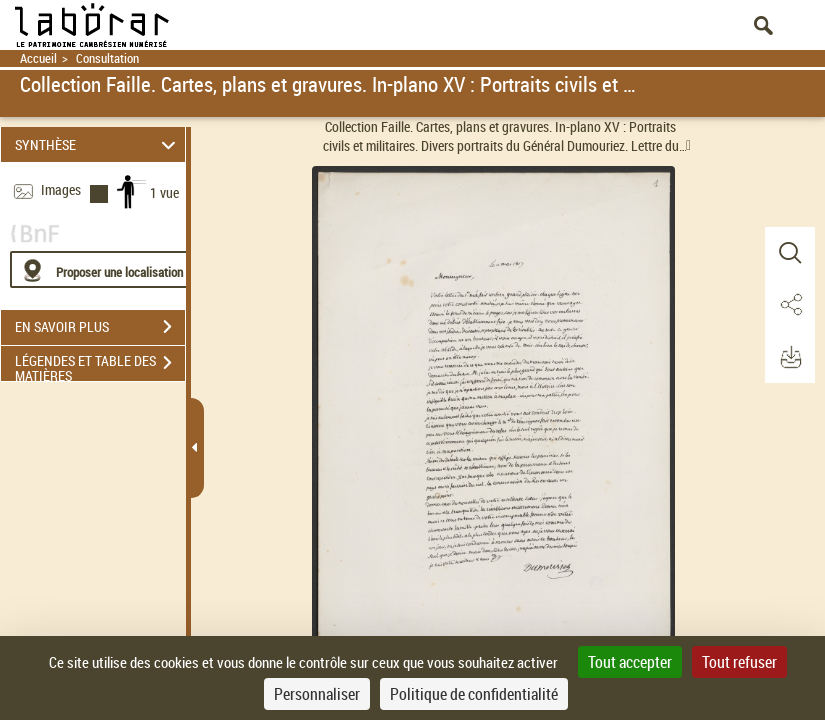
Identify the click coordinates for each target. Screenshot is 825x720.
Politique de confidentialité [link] (474, 694)
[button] (790, 253)
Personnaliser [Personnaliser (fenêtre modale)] (317, 694)
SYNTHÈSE (98, 144)
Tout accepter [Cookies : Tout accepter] (630, 662)
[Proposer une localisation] (105, 269)
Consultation (107, 58)
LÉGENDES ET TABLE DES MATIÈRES (100, 365)
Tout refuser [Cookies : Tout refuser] (739, 662)
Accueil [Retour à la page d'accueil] (38, 58)
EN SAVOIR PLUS (100, 327)
